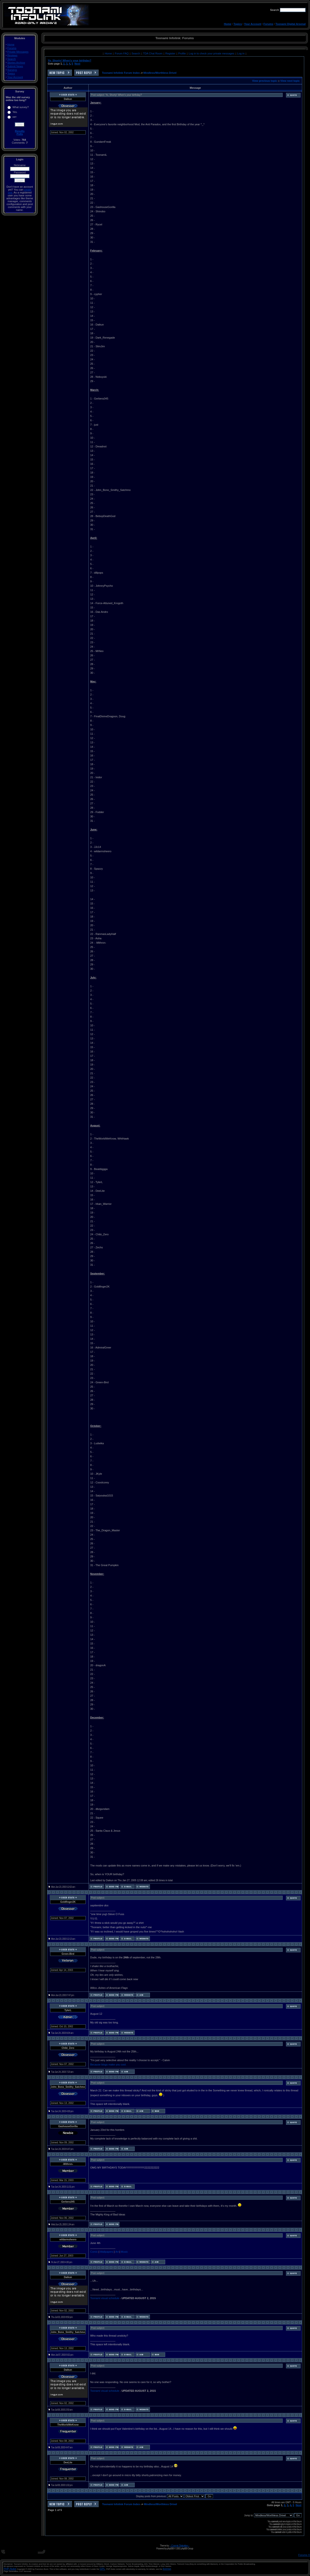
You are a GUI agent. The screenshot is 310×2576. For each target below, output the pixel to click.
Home (227, 23)
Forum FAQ (122, 53)
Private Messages (17, 51)
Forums (268, 23)
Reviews (12, 55)
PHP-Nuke (10, 2568)
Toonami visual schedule (104, 2298)
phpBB (170, 2548)
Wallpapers (106, 2251)
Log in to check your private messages (212, 53)
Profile (182, 53)
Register (170, 53)
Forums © (304, 2555)
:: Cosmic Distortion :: (179, 2545)
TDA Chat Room (153, 53)
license (167, 2568)
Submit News (15, 66)
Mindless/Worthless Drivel (160, 72)
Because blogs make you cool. (108, 2064)
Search (11, 59)
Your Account (252, 23)
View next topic (290, 80)
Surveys (12, 69)
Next (77, 63)
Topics (237, 23)
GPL (102, 2568)
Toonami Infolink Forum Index (121, 72)
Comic (94, 2251)
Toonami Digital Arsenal (290, 23)
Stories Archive (16, 62)
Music (124, 2251)
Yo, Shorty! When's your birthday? (69, 60)
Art (117, 2251)
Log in (240, 53)
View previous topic (264, 80)
